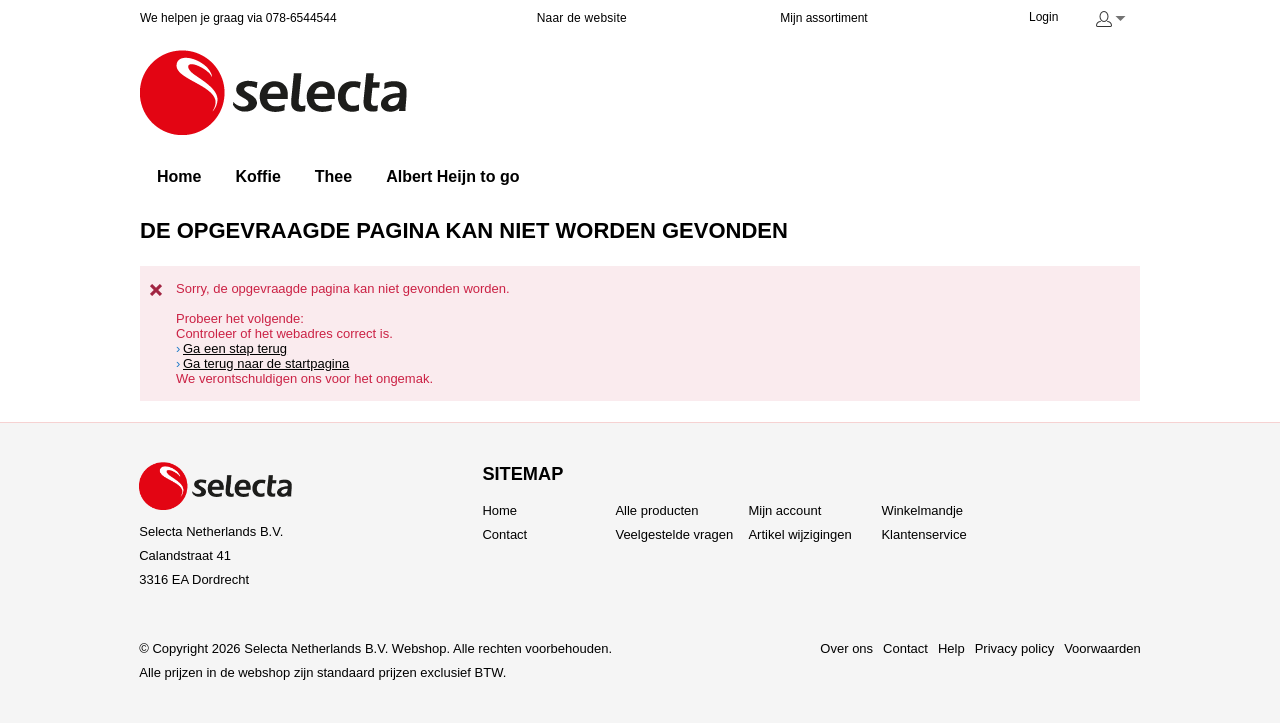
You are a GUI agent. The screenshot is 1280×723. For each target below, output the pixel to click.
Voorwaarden (1102, 648)
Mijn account (784, 510)
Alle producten (656, 510)
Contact (504, 534)
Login (1043, 17)
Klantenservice (923, 534)
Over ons (846, 648)
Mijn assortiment (823, 18)
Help (951, 648)
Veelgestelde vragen (674, 534)
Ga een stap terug (235, 348)
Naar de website (582, 18)
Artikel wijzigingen (799, 534)
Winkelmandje (922, 510)
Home (499, 510)
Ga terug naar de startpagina (266, 363)
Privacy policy (1014, 648)
